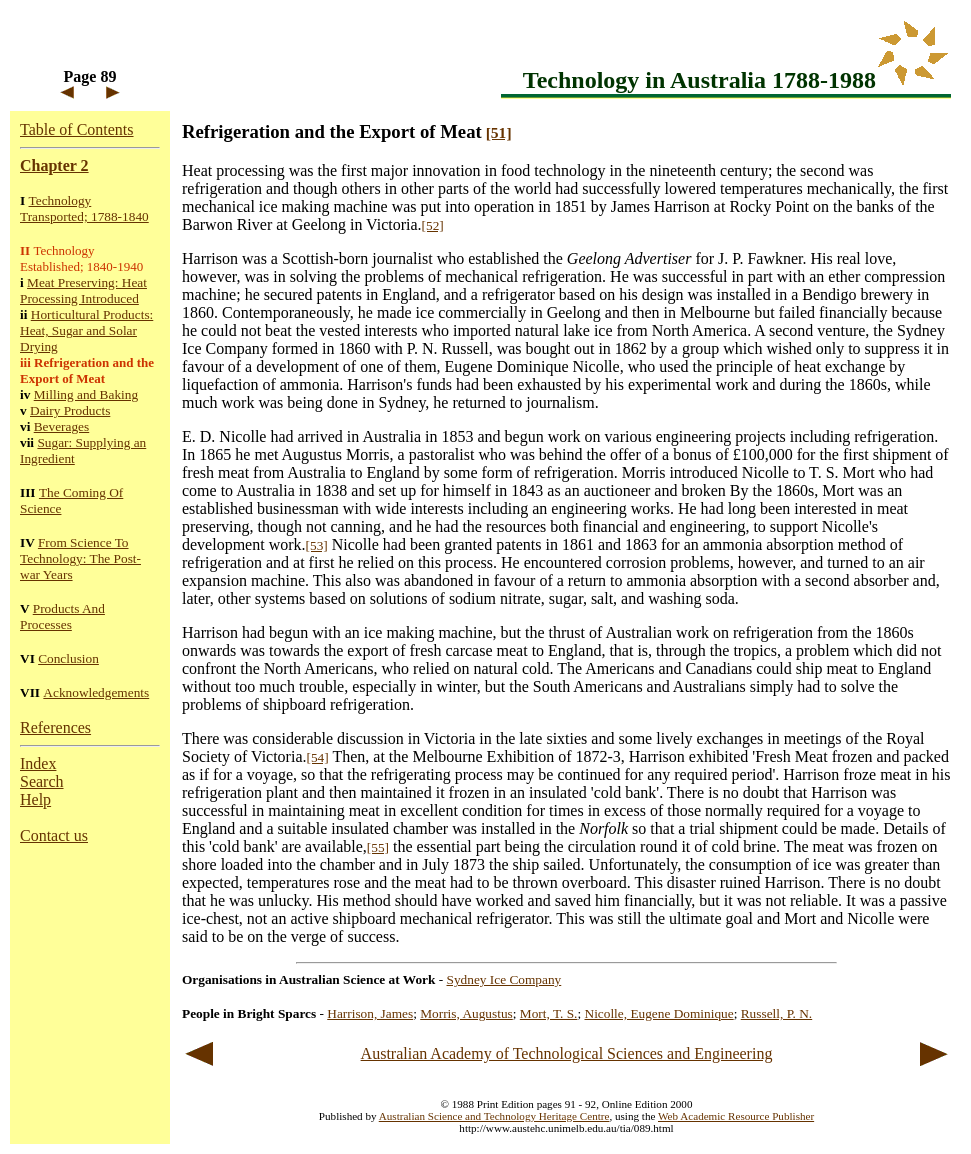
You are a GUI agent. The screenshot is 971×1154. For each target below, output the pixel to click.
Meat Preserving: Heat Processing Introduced (83, 290)
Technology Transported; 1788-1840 (84, 208)
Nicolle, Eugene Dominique (659, 1013)
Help (35, 799)
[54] (318, 757)
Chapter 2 (54, 165)
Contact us (54, 835)
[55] (378, 847)
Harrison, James (370, 1013)
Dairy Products (70, 410)
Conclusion (68, 658)
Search (42, 781)
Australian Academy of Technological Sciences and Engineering (567, 1053)
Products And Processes (62, 616)
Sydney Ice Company (504, 979)
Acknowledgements (96, 692)
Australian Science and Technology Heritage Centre (494, 1116)
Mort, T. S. (549, 1013)
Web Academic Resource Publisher (736, 1116)
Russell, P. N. (776, 1013)
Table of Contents (77, 129)
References (55, 727)
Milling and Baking (86, 394)
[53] (317, 545)
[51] (499, 132)
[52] (433, 225)
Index (38, 763)
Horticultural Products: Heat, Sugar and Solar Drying (86, 330)
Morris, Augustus (466, 1013)
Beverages (62, 426)
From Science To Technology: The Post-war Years (80, 558)
